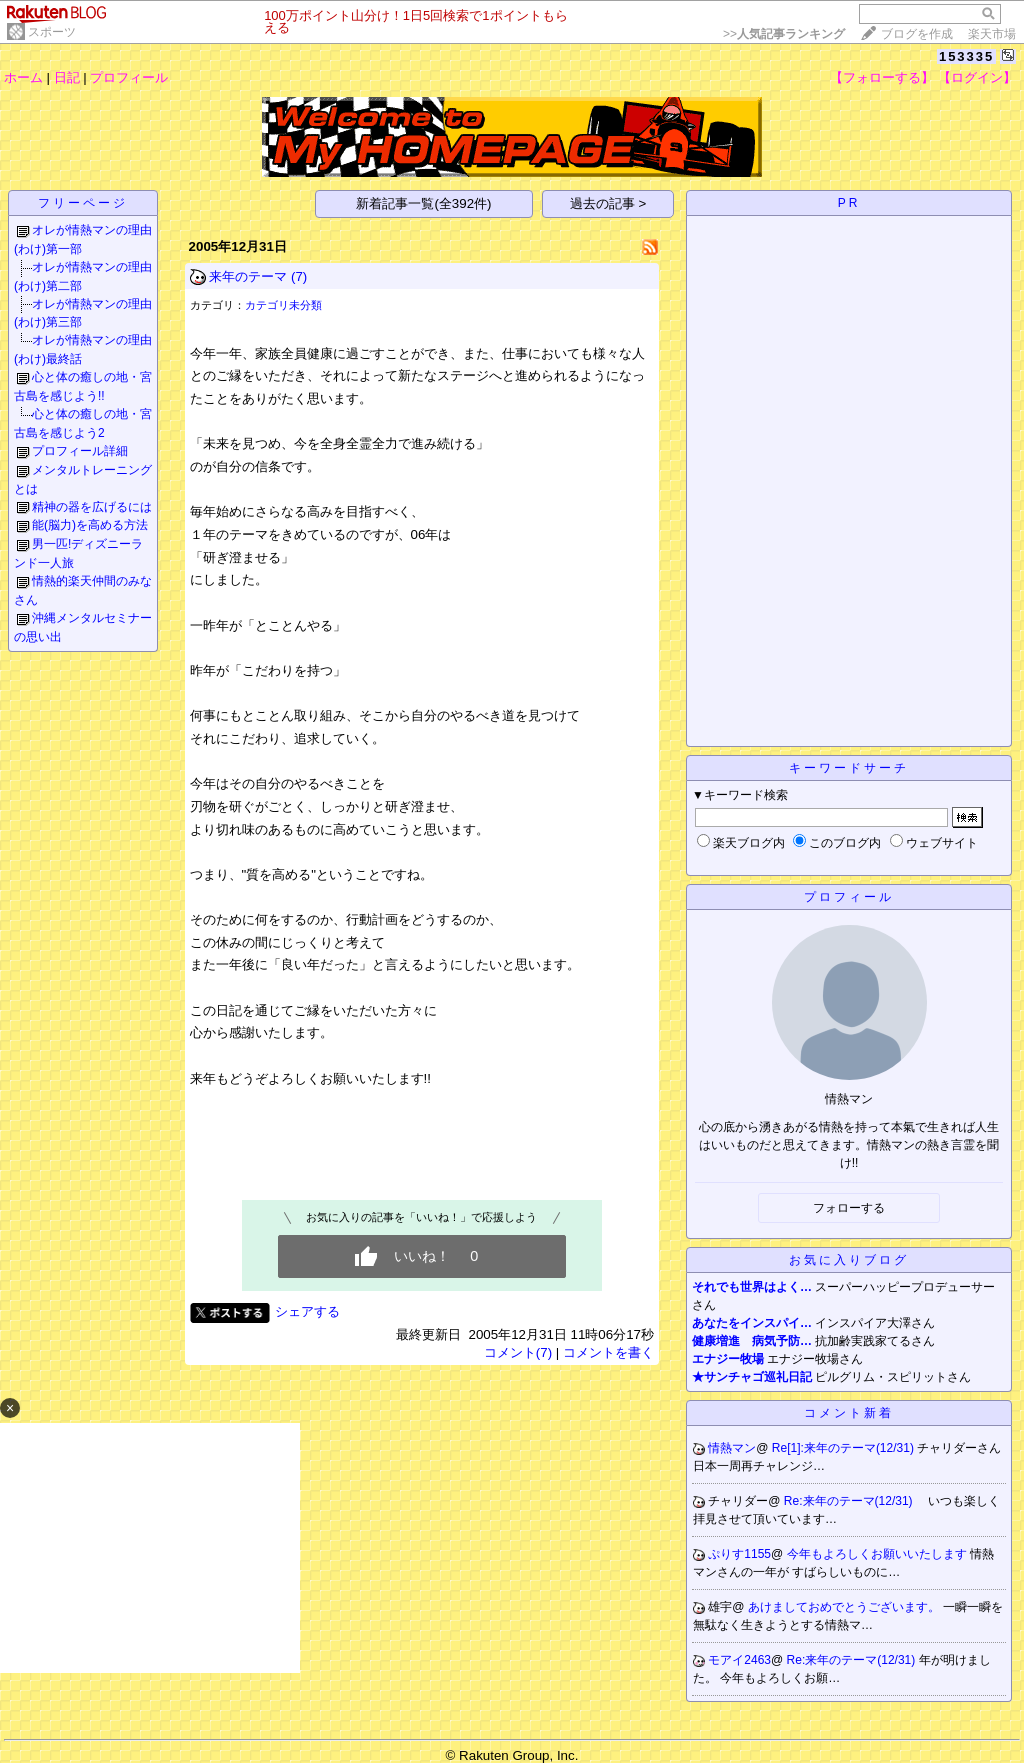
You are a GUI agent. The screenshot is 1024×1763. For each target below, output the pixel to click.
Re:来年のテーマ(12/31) (850, 1501)
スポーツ (52, 32)
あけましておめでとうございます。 (845, 1607)
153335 (966, 56)
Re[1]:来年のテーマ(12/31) (844, 1448)
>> (784, 34)
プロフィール (129, 77)
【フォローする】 (882, 77)
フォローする (849, 1208)
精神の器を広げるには (92, 507)
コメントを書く (608, 1352)
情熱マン (732, 1448)
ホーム (23, 77)
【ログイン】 (977, 77)
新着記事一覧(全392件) (423, 203)
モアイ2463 (739, 1660)
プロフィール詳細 (80, 451)
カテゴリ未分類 (283, 305)
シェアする (307, 1311)
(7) (299, 276)
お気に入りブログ (849, 1260)
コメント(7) (518, 1352)
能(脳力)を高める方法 (90, 525)
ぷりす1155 (739, 1554)
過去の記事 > (608, 203)
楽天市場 (992, 34)
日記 (67, 77)
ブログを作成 (917, 34)
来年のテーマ (248, 276)
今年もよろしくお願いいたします (878, 1554)
